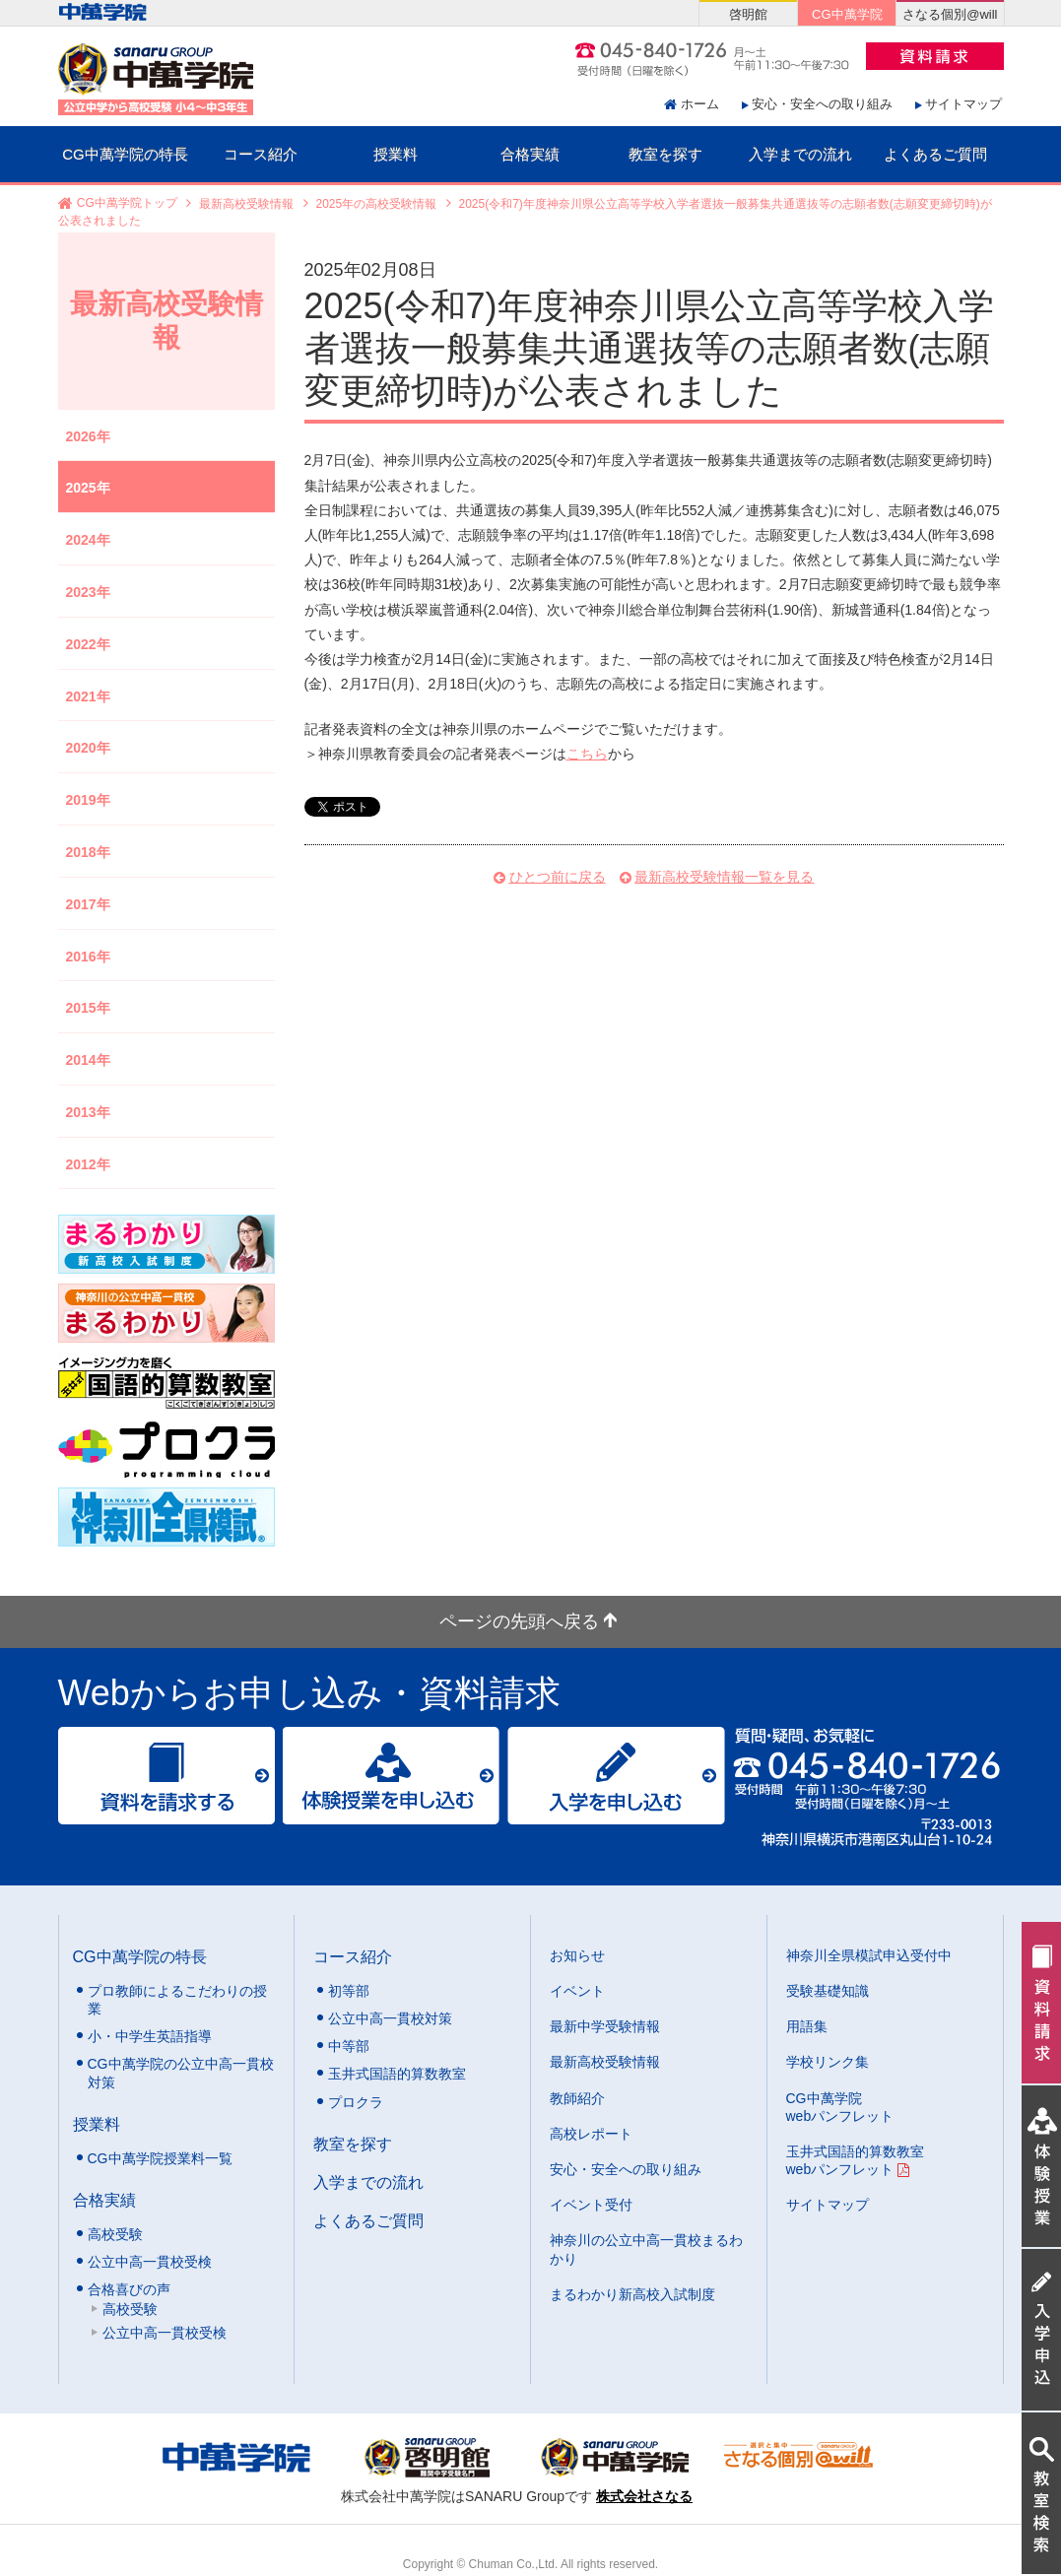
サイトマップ (963, 104)
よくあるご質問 (935, 154)
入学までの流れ (800, 154)
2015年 (88, 1008)
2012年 (88, 1164)
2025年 (88, 487)
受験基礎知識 (827, 1991)
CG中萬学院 (847, 14)
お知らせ (577, 1955)
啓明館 (748, 14)
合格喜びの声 (129, 2289)
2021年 (88, 696)
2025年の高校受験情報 (376, 204)
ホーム (700, 104)
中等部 (348, 2046)
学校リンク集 (827, 2062)
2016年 (88, 956)
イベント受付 (591, 2205)
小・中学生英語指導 (150, 2036)
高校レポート (591, 2134)
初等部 (348, 1991)
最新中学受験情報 (605, 2026)
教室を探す (665, 154)
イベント (577, 1991)
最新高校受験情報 (246, 204)
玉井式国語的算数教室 (397, 2073)
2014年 (88, 1060)
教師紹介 (577, 2098)
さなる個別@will (949, 14)
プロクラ (355, 2102)
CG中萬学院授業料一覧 (160, 2158)
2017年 (88, 904)
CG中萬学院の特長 (125, 154)
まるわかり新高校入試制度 (632, 2294)
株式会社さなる (644, 2496)
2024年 (88, 540)
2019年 (88, 800)
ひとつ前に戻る (557, 877)
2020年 (88, 748)
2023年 (88, 592)
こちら (587, 753)
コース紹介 (261, 154)
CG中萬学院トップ (127, 204)
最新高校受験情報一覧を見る (724, 877)
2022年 (88, 644)
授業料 (395, 154)
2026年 (88, 436)
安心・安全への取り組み (822, 104)
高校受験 (115, 2234)
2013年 (88, 1112)
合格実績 (530, 154)
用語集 (807, 2026)
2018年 (88, 852)
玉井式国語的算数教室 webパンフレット (855, 2160)
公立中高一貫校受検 (150, 2262)
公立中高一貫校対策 (390, 2018)
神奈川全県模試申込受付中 (869, 1955)
